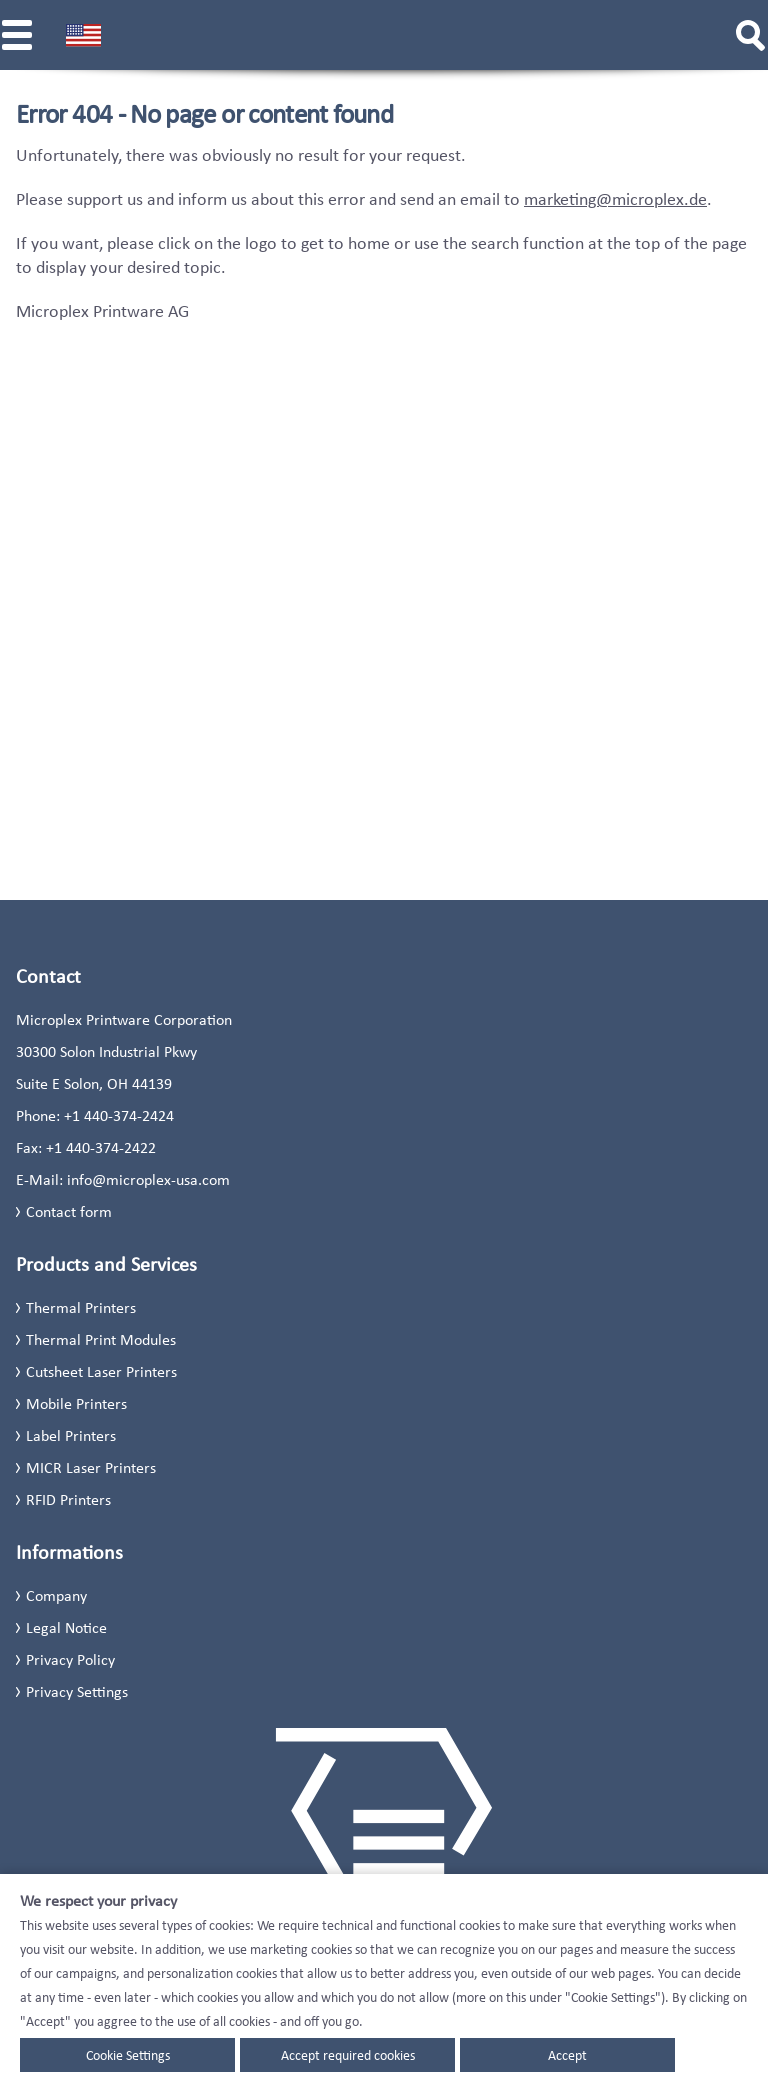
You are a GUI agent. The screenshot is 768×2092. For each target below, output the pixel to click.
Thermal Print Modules (101, 1339)
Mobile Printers (76, 1403)
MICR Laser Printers (91, 1467)
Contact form (69, 1211)
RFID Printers (68, 1499)
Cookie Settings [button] (128, 2055)
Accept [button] (567, 2055)
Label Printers (71, 1435)
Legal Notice (66, 1627)
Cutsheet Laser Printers (101, 1371)
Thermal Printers (81, 1307)
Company (56, 1595)
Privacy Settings (77, 1691)
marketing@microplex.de (615, 199)
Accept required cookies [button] (348, 2055)
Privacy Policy (70, 1659)
